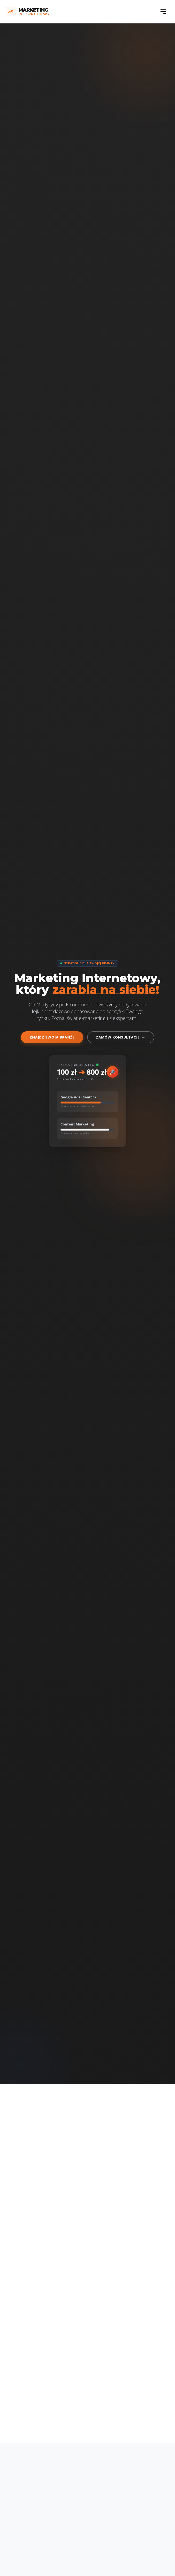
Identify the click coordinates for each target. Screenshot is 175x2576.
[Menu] (163, 11)
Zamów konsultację (120, 1037)
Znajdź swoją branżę (52, 1037)
